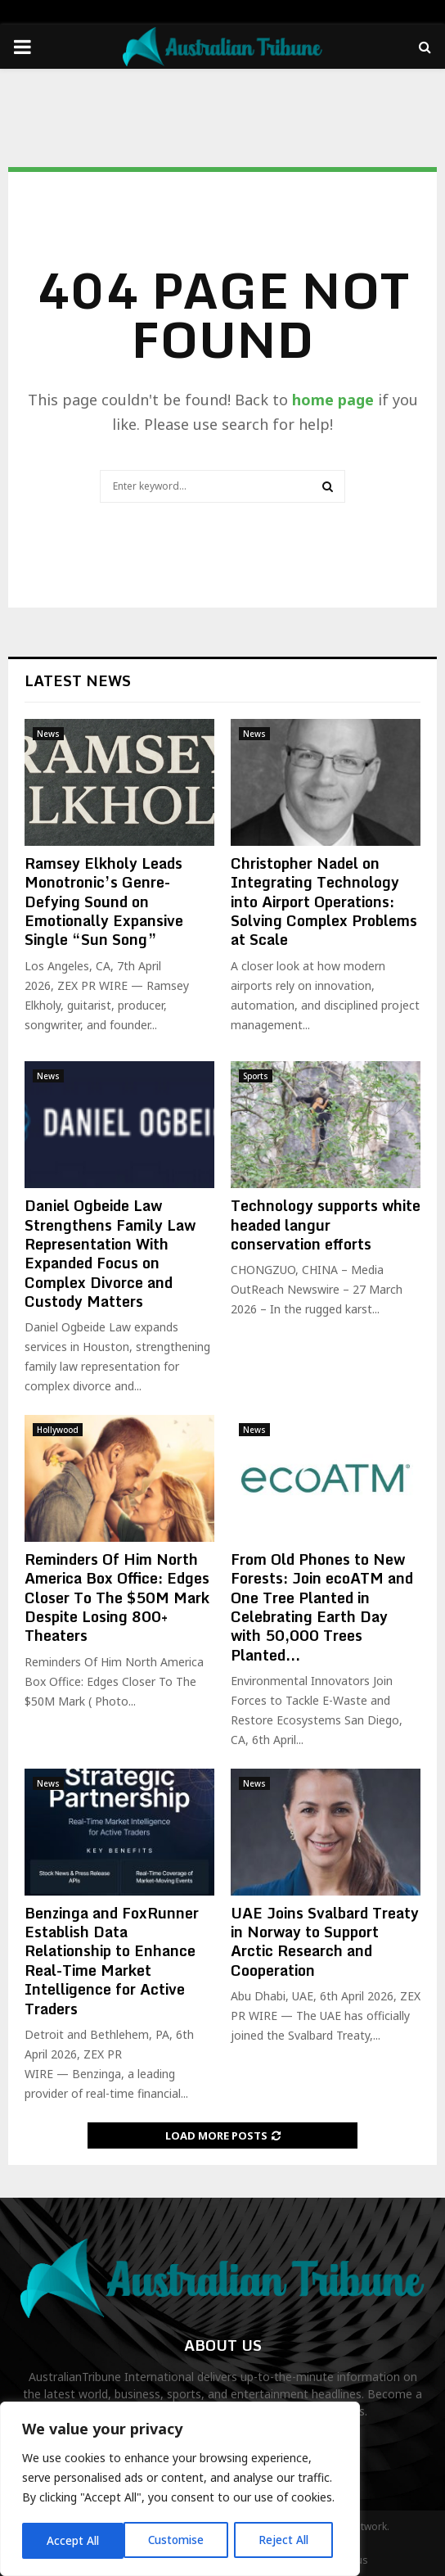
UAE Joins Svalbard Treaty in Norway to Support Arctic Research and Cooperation (325, 1941)
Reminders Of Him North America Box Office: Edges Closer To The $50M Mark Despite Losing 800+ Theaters (117, 1597)
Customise (75, 2540)
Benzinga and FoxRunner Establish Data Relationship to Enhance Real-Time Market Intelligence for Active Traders (112, 1960)
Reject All (182, 2540)
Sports (255, 1076)
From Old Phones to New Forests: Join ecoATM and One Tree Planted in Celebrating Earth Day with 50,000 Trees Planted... (322, 1607)
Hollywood (58, 1429)
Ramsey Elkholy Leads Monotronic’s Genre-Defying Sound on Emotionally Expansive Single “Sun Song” (104, 901)
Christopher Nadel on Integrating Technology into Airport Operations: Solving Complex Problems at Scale (324, 901)
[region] (180, 2490)
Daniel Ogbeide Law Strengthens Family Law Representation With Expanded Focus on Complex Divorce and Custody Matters (110, 1253)
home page (333, 399)
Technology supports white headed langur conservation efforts (325, 1224)
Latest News (78, 680)
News (48, 733)
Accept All (288, 2540)
